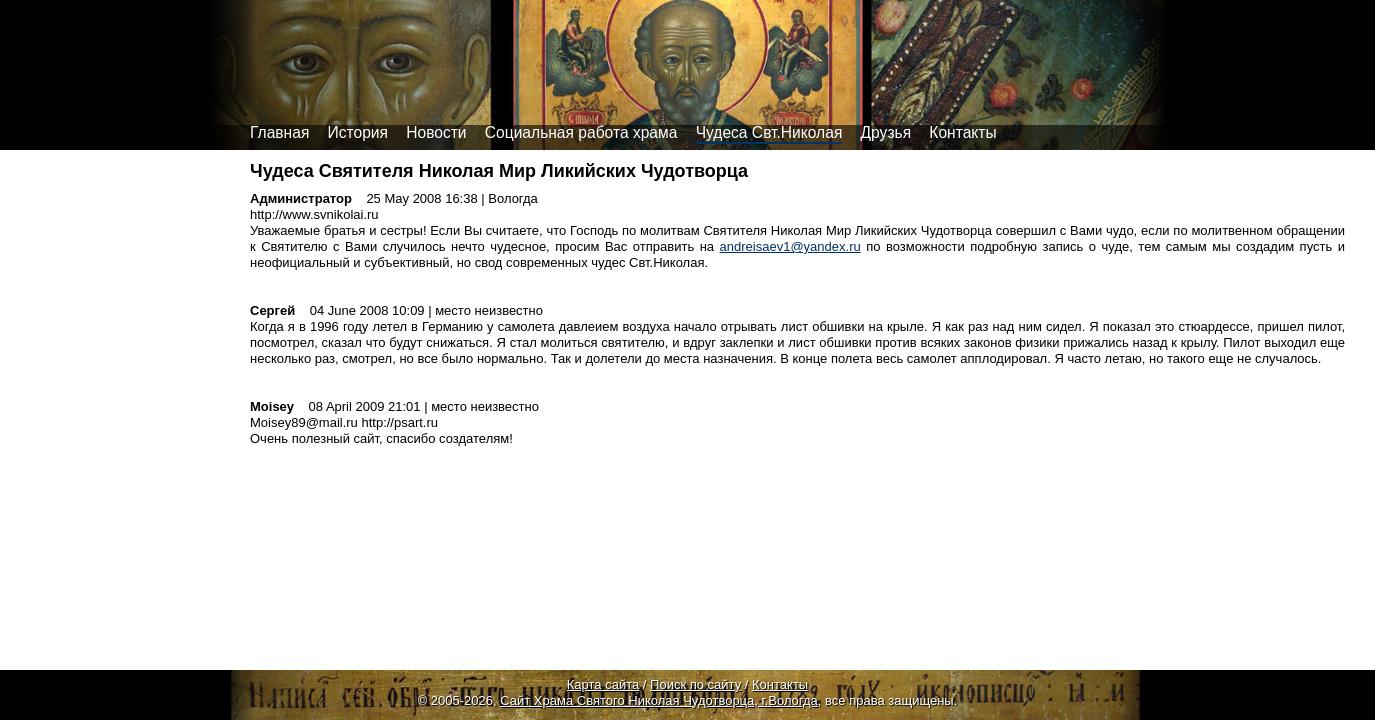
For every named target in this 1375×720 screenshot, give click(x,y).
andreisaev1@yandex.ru (790, 246)
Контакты (962, 132)
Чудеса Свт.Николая (769, 132)
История (358, 132)
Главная (279, 132)
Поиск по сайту (695, 684)
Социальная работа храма (581, 132)
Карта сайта (603, 684)
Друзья (886, 132)
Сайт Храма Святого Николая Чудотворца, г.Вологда (659, 700)
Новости (436, 132)
